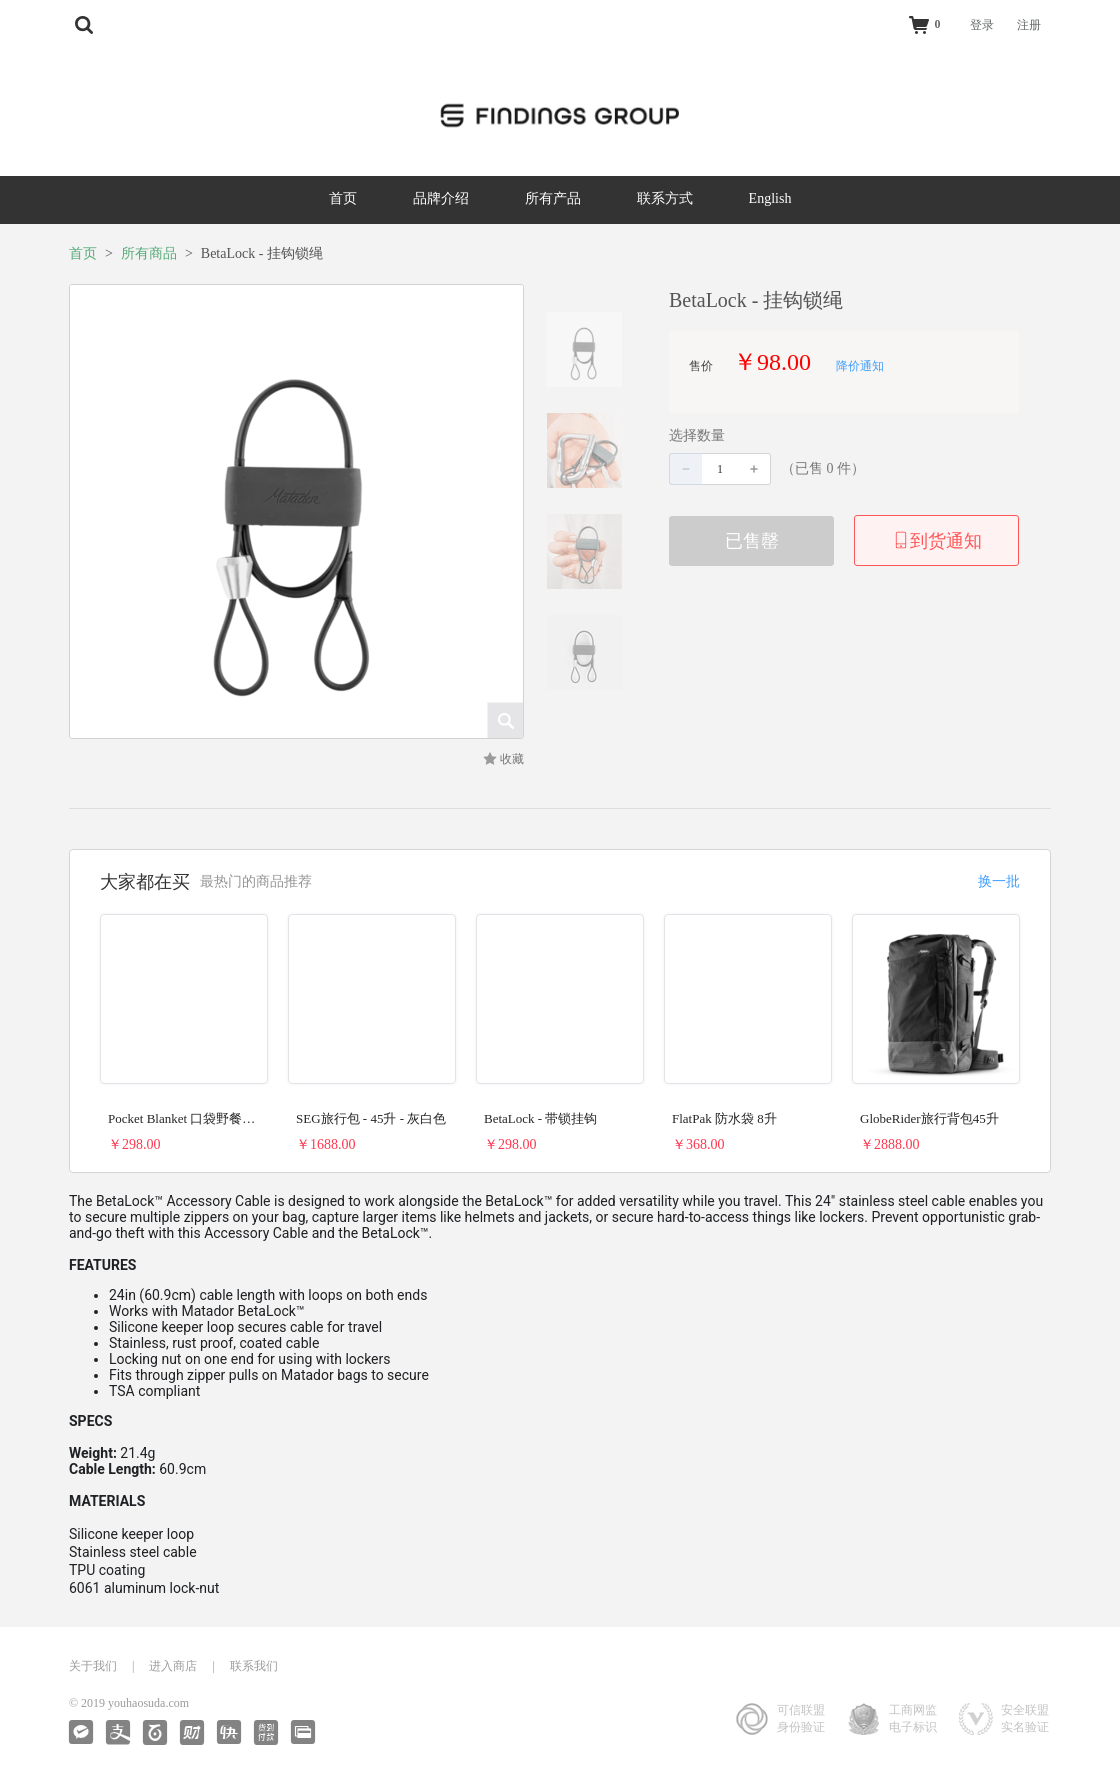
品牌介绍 (441, 198)
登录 (982, 25)
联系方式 (665, 198)
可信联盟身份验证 (801, 1718)
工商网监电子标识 (913, 1718)
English (770, 198)
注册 (1029, 25)
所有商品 (149, 253)
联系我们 (254, 1666)
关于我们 (93, 1666)
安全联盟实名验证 (1025, 1718)
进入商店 (173, 1666)
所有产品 (553, 198)
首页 (343, 198)
